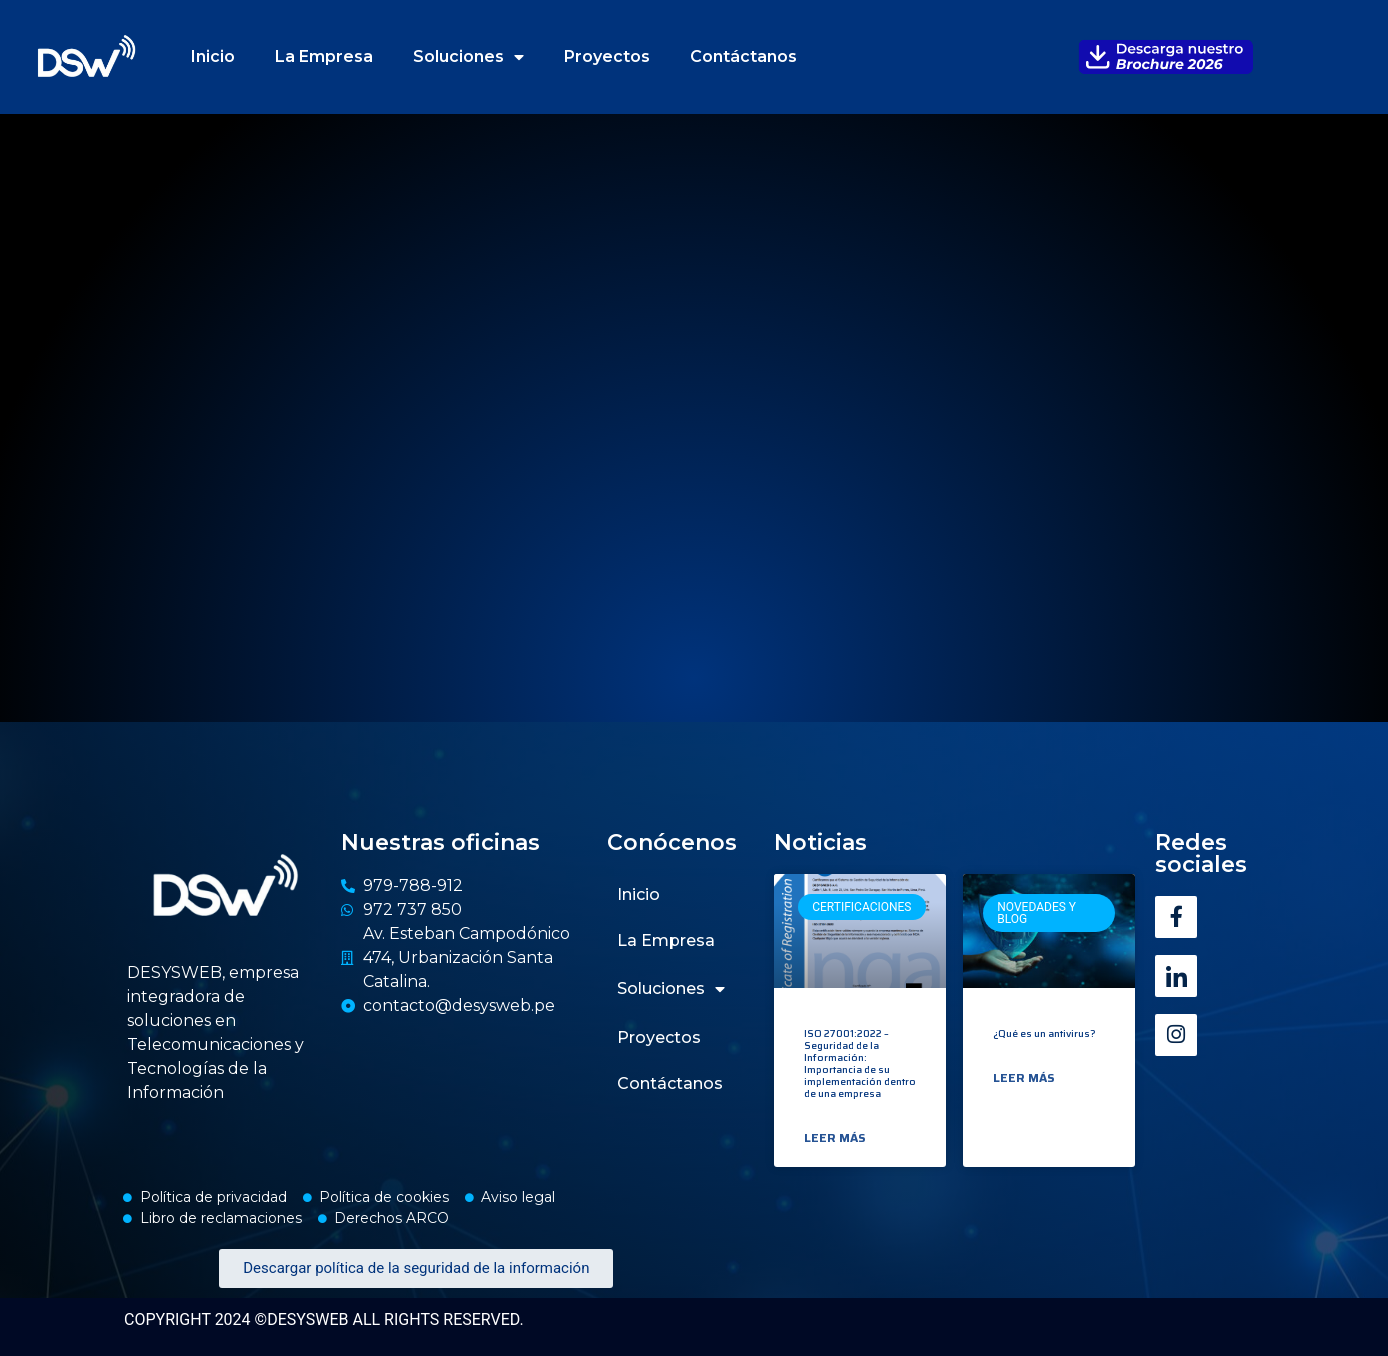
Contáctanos (743, 56)
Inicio (213, 56)
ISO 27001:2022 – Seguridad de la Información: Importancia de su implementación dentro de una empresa (860, 1063)
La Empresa (324, 56)
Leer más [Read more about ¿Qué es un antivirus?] (1024, 1078)
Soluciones (468, 57)
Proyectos (607, 56)
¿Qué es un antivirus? (1044, 1033)
